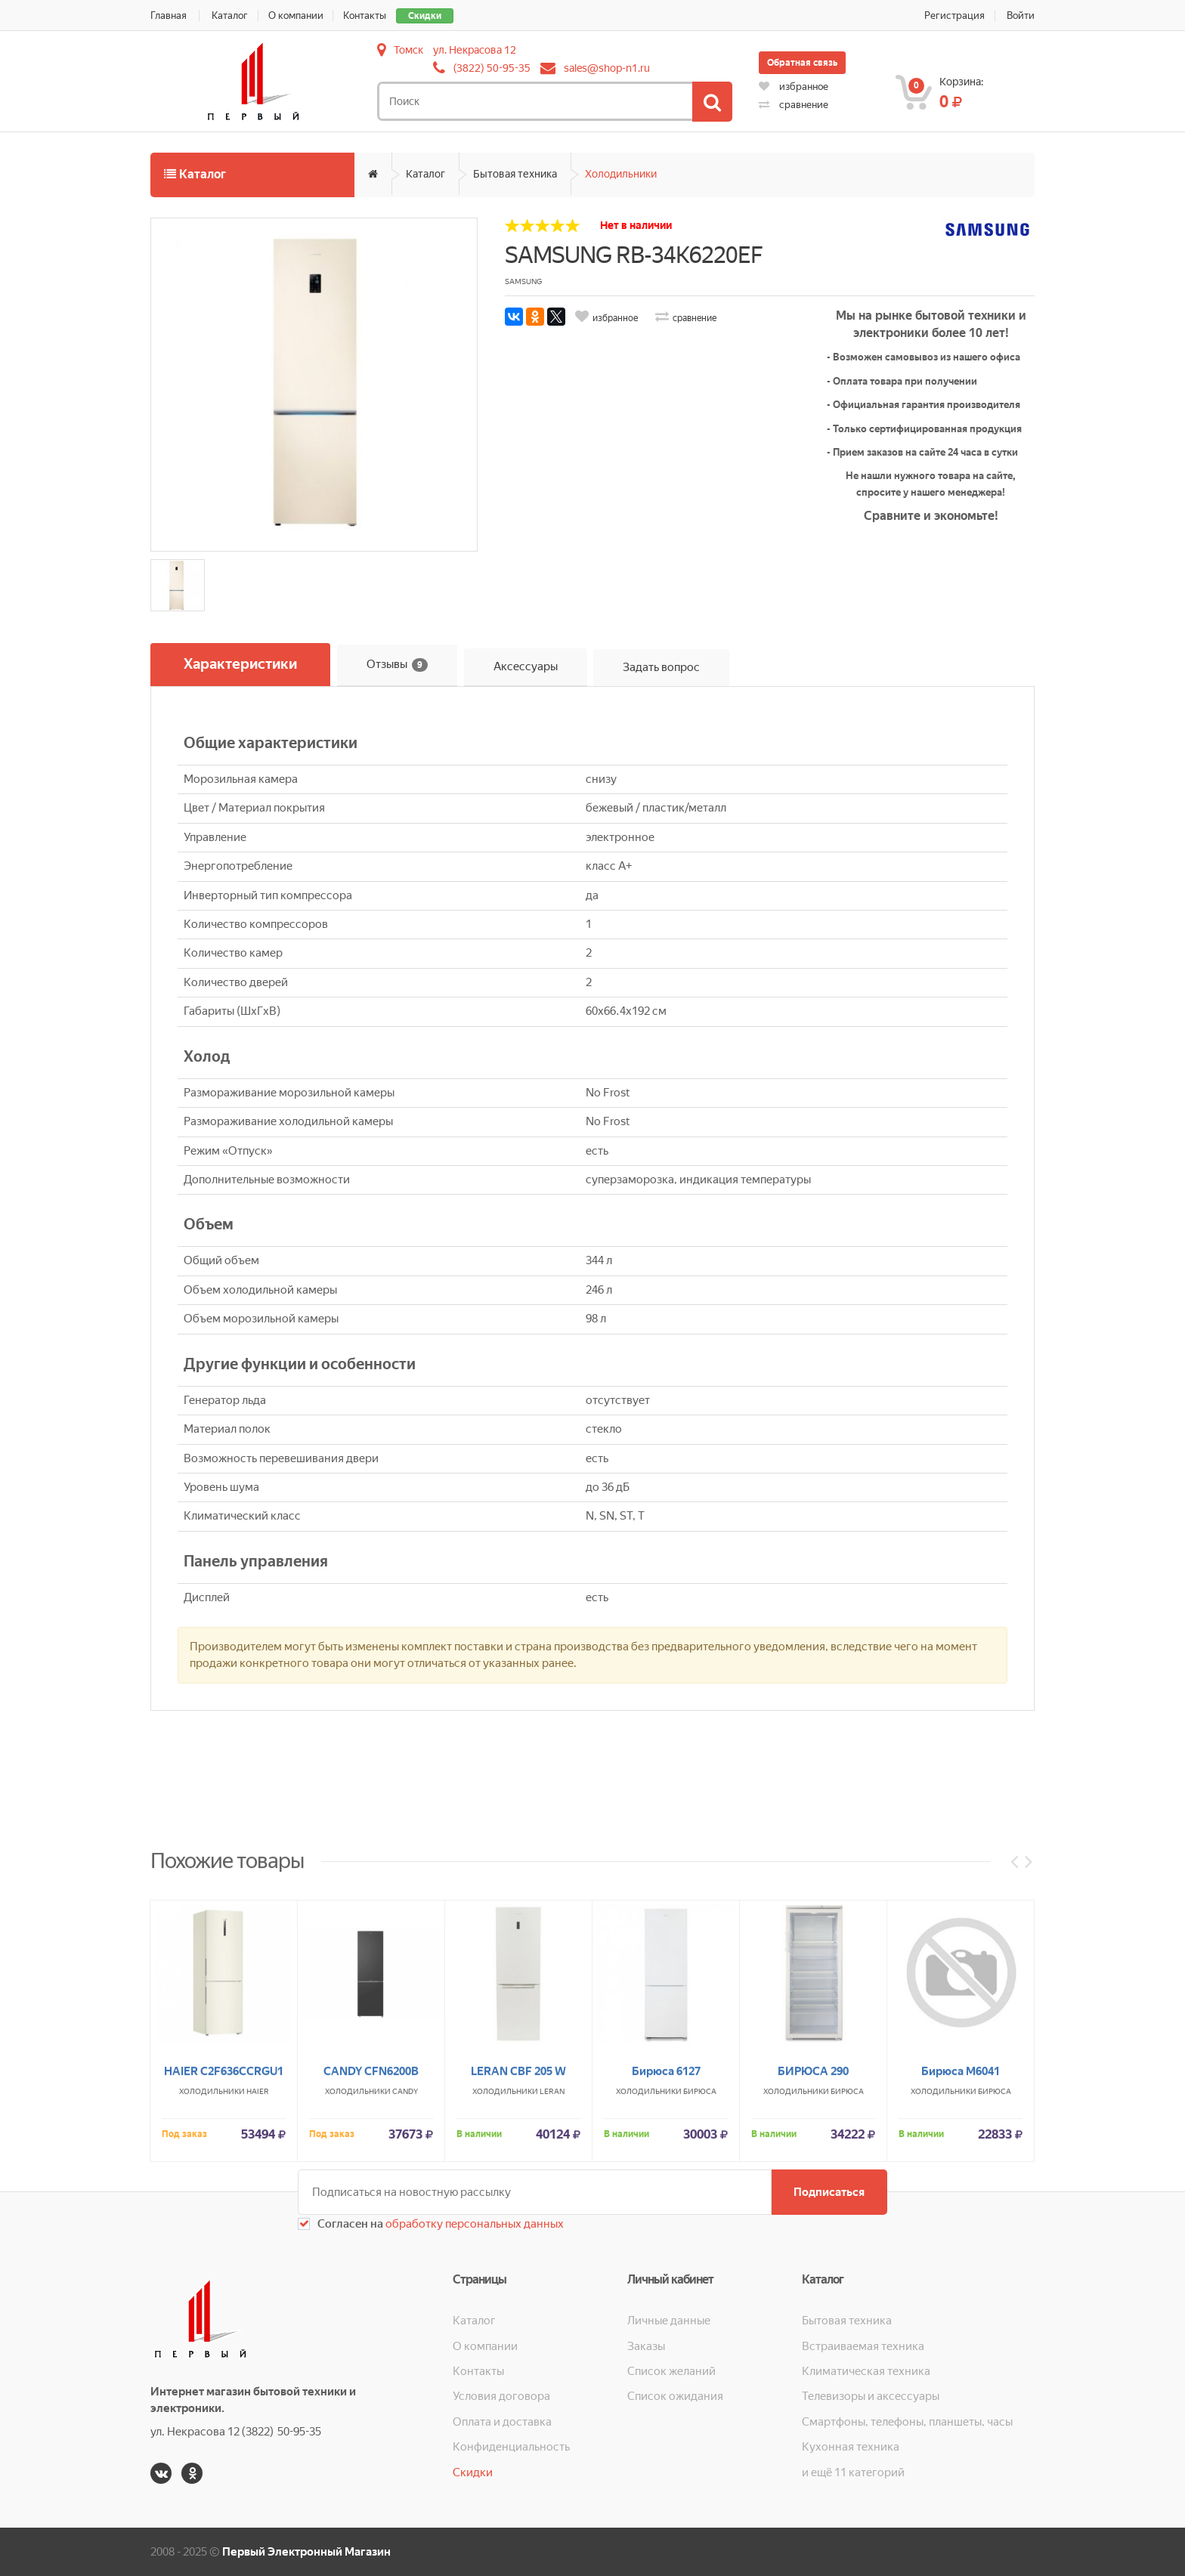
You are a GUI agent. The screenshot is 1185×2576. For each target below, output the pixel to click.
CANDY (405, 2245)
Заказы (646, 2345)
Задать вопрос (662, 667)
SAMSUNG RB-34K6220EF (634, 255)
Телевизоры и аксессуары (870, 2396)
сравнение (793, 104)
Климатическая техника (866, 2371)
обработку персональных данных (473, 2224)
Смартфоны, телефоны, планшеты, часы (907, 2422)
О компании (295, 15)
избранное (793, 86)
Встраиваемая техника (863, 2345)
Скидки (425, 16)
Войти (1021, 15)
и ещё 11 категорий (853, 2472)
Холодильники (621, 174)
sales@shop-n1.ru (607, 68)
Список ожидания (675, 2396)
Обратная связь (802, 62)
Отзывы (397, 664)
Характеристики (240, 664)
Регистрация (954, 15)
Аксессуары (525, 667)
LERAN (552, 2245)
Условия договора (501, 2396)
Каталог (230, 15)
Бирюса (699, 2245)
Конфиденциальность (511, 2447)
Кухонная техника (850, 2447)
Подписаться (829, 2192)
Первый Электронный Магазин (306, 2552)
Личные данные (668, 2320)
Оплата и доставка (502, 2422)
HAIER (257, 2245)
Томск (408, 50)
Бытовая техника (515, 174)
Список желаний (671, 2371)
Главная (168, 15)
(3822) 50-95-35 (492, 68)
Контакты (365, 15)
